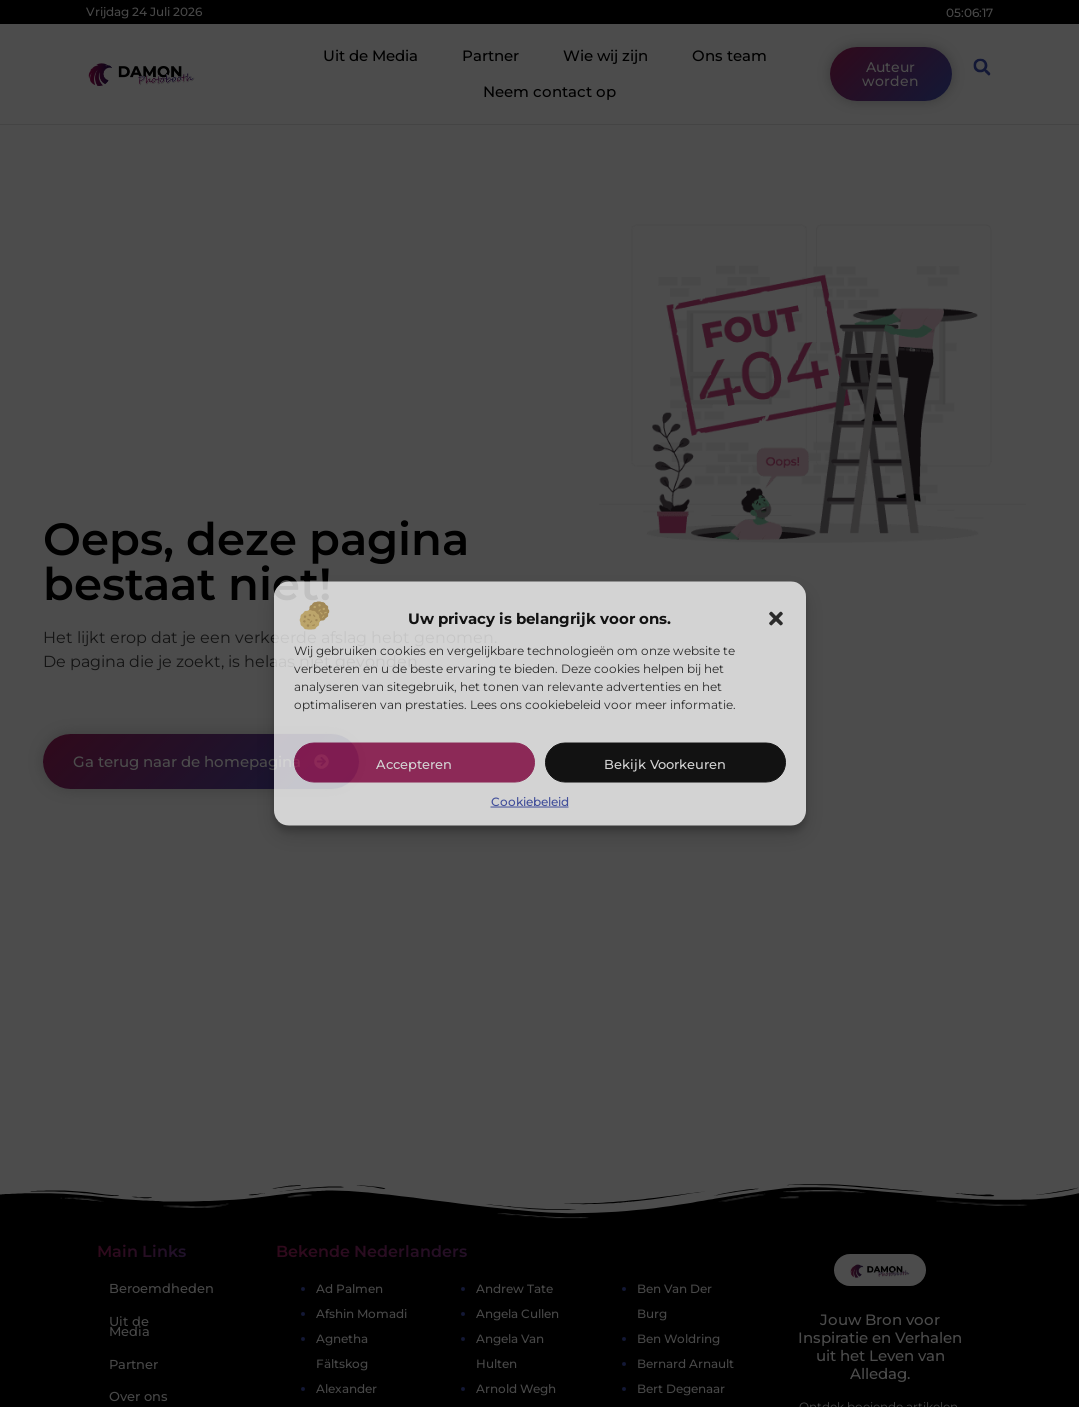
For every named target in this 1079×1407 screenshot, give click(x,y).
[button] (776, 619)
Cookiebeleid (530, 801)
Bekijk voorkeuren (665, 764)
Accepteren (414, 764)
